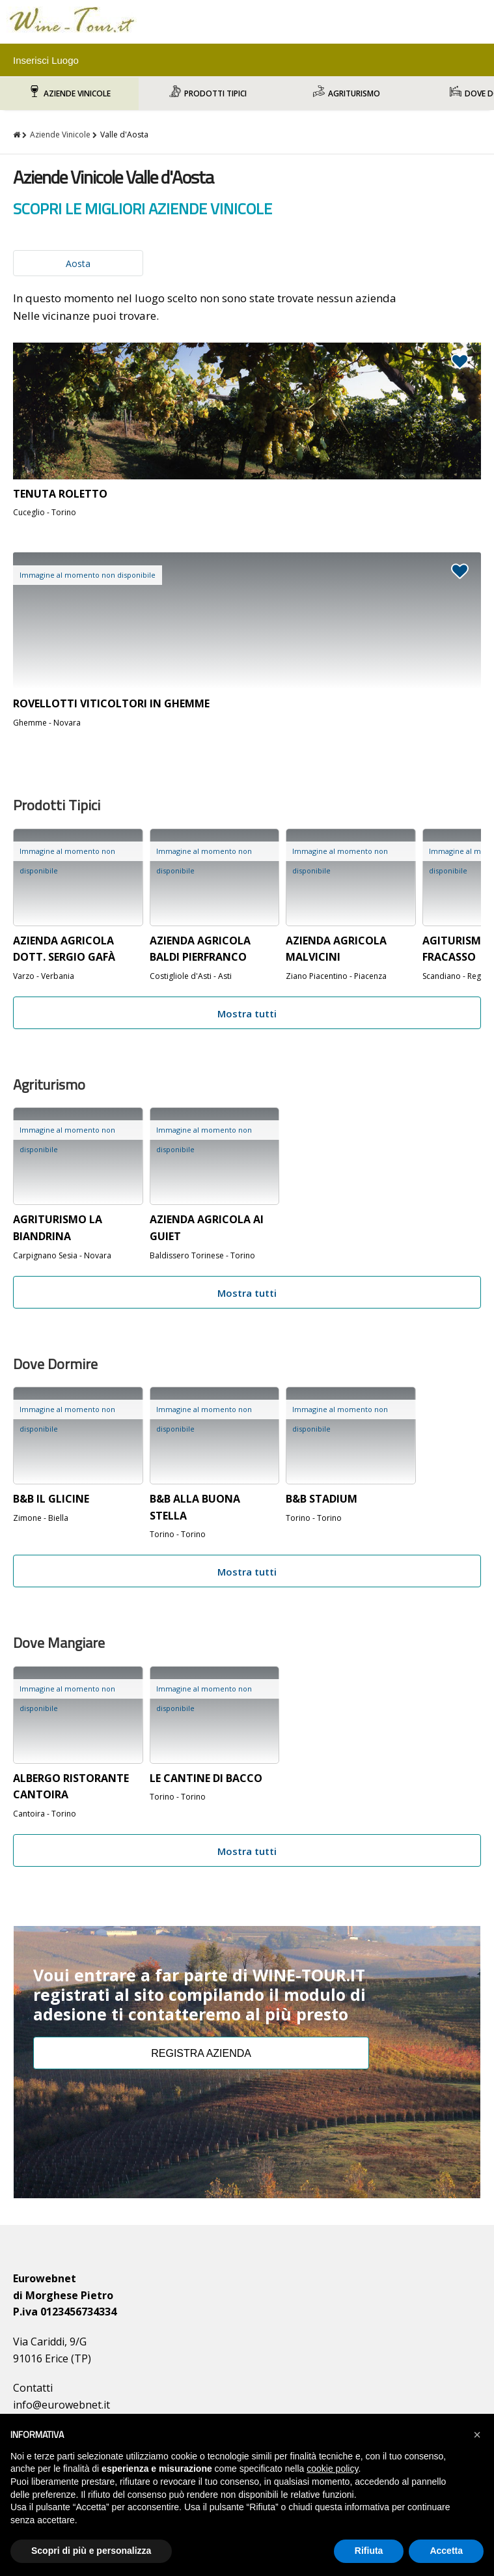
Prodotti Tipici (215, 93)
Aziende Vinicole (77, 93)
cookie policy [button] (332, 2468)
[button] (477, 2434)
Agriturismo (354, 93)
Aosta (78, 263)
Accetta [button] (446, 2550)
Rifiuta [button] (369, 2550)
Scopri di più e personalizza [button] (91, 2550)
